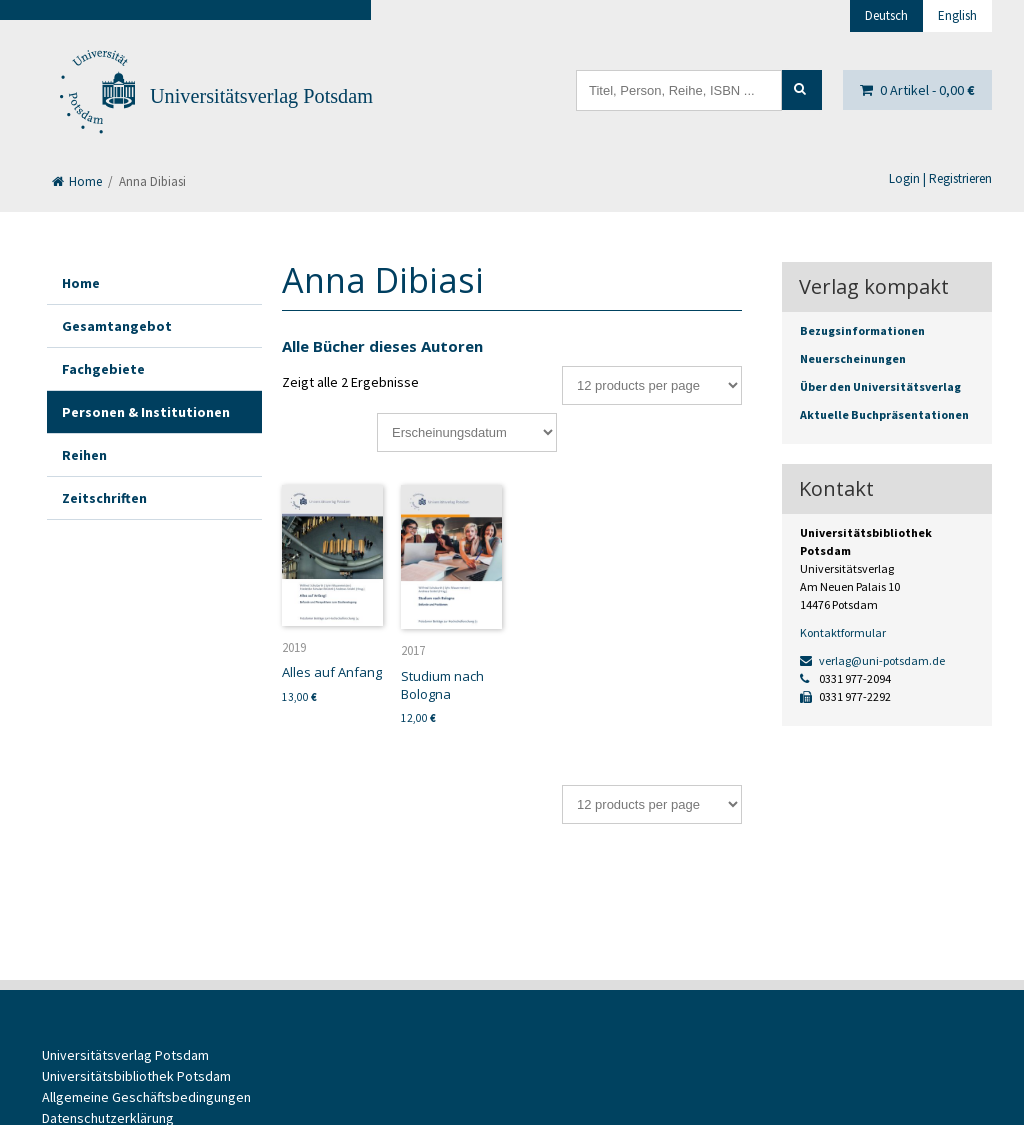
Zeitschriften (104, 498)
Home (77, 181)
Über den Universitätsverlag (880, 386)
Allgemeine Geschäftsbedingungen (146, 1097)
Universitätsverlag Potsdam (261, 96)
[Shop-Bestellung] (467, 432)
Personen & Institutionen (146, 412)
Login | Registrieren (940, 178)
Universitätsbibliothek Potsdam (136, 1076)
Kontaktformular (843, 632)
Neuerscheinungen (853, 358)
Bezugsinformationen (862, 330)
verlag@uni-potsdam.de (872, 660)
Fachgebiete (103, 369)
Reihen (84, 455)
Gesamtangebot (117, 326)
